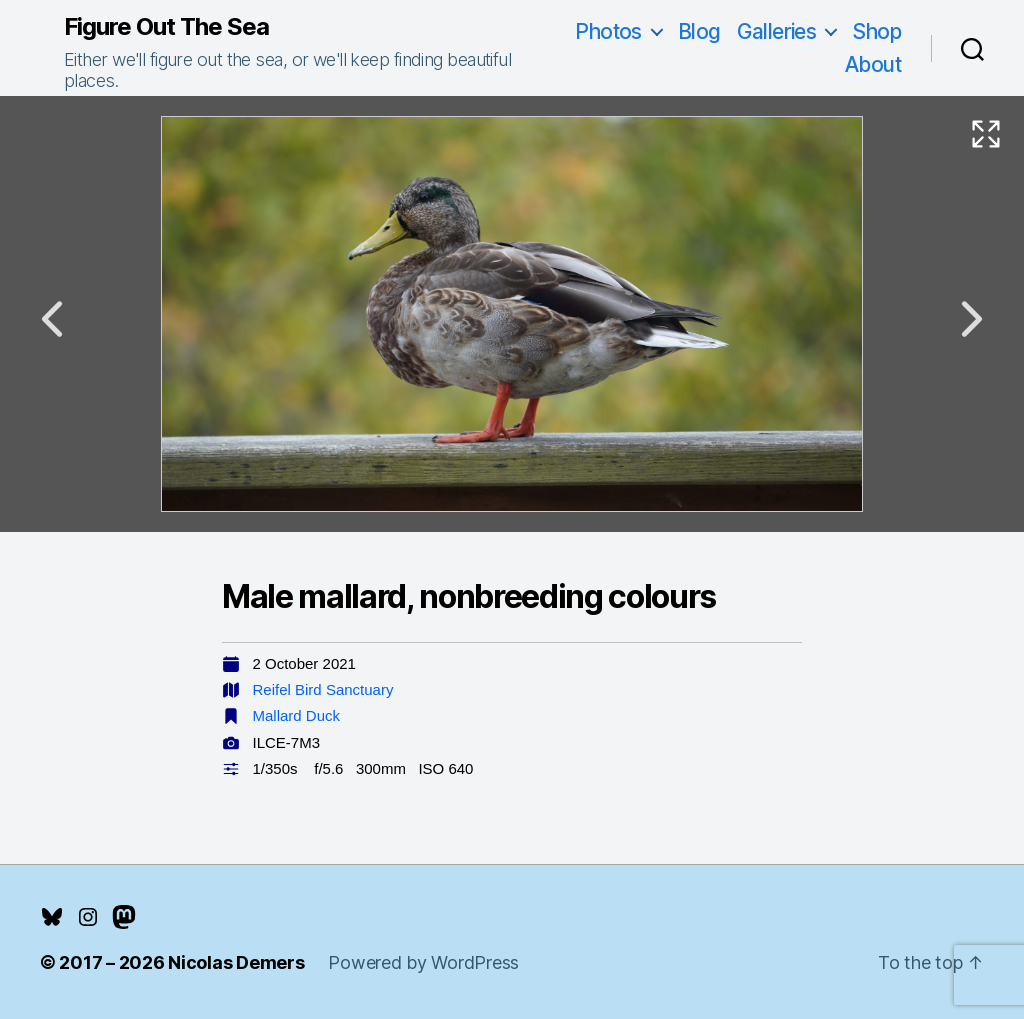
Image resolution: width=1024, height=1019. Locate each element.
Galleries (777, 31)
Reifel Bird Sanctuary (323, 689)
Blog (699, 31)
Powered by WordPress (423, 962)
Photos (608, 31)
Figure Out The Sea (166, 27)
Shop (876, 31)
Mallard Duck (297, 715)
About (873, 64)
